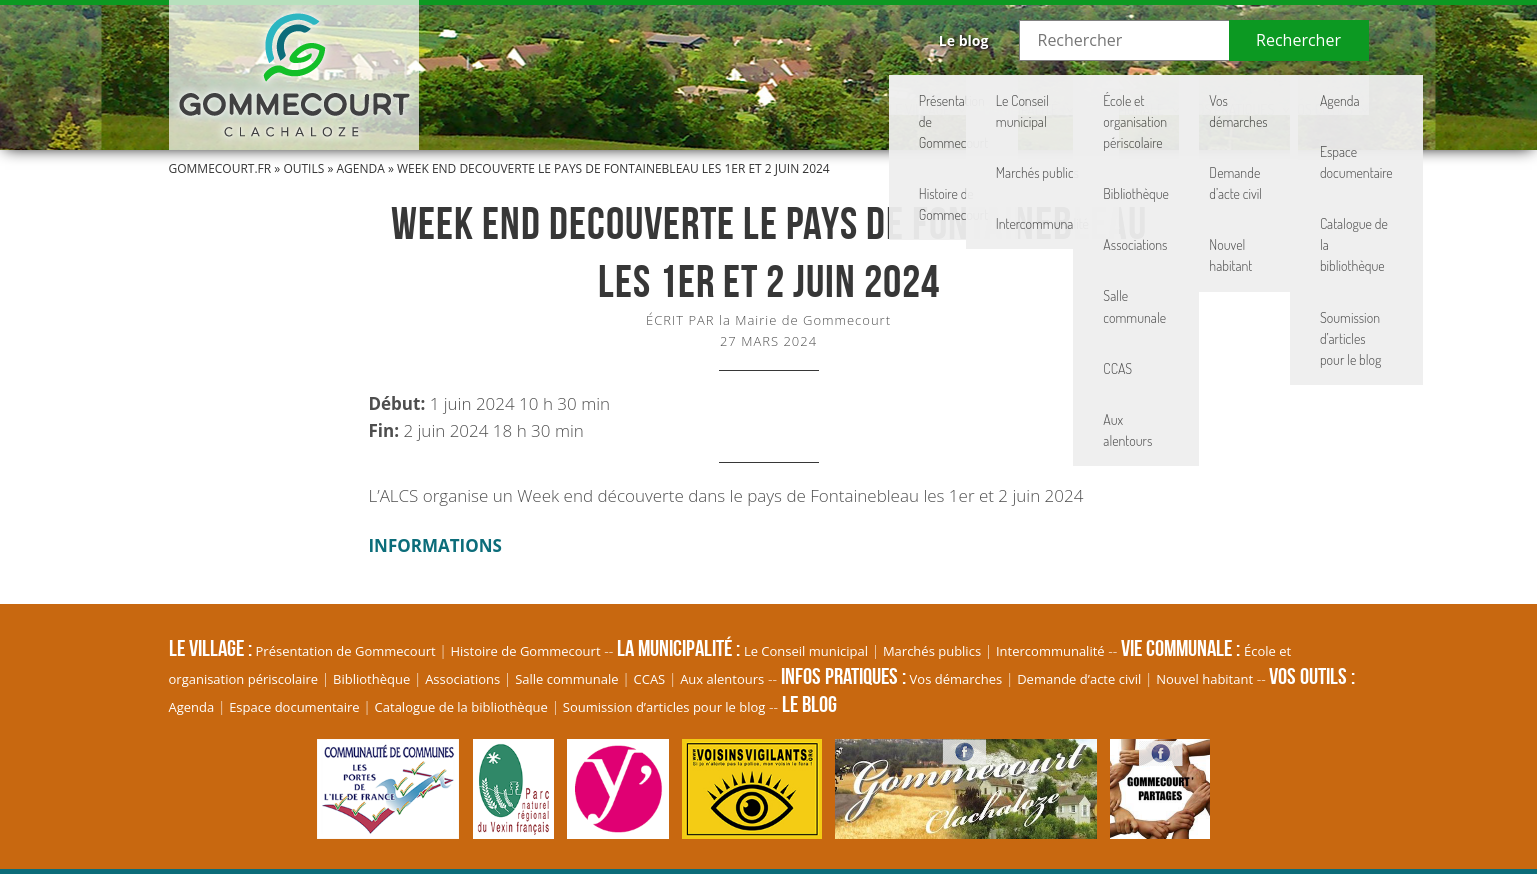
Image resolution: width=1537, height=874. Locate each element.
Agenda (361, 168)
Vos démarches (956, 679)
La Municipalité (815, 95)
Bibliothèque (371, 679)
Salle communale (566, 679)
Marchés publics (932, 651)
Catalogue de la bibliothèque (461, 707)
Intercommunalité (1050, 651)
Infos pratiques (1145, 95)
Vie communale (980, 95)
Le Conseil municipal (806, 651)
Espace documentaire (294, 707)
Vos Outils (1295, 95)
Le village (668, 95)
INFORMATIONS (435, 545)
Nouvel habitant (1204, 679)
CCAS (650, 679)
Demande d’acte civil (1079, 679)
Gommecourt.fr (220, 168)
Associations (462, 679)
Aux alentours (722, 679)
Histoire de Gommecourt (526, 651)
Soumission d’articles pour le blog (664, 707)
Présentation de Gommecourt (346, 651)
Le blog (964, 40)
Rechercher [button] (1298, 40)
